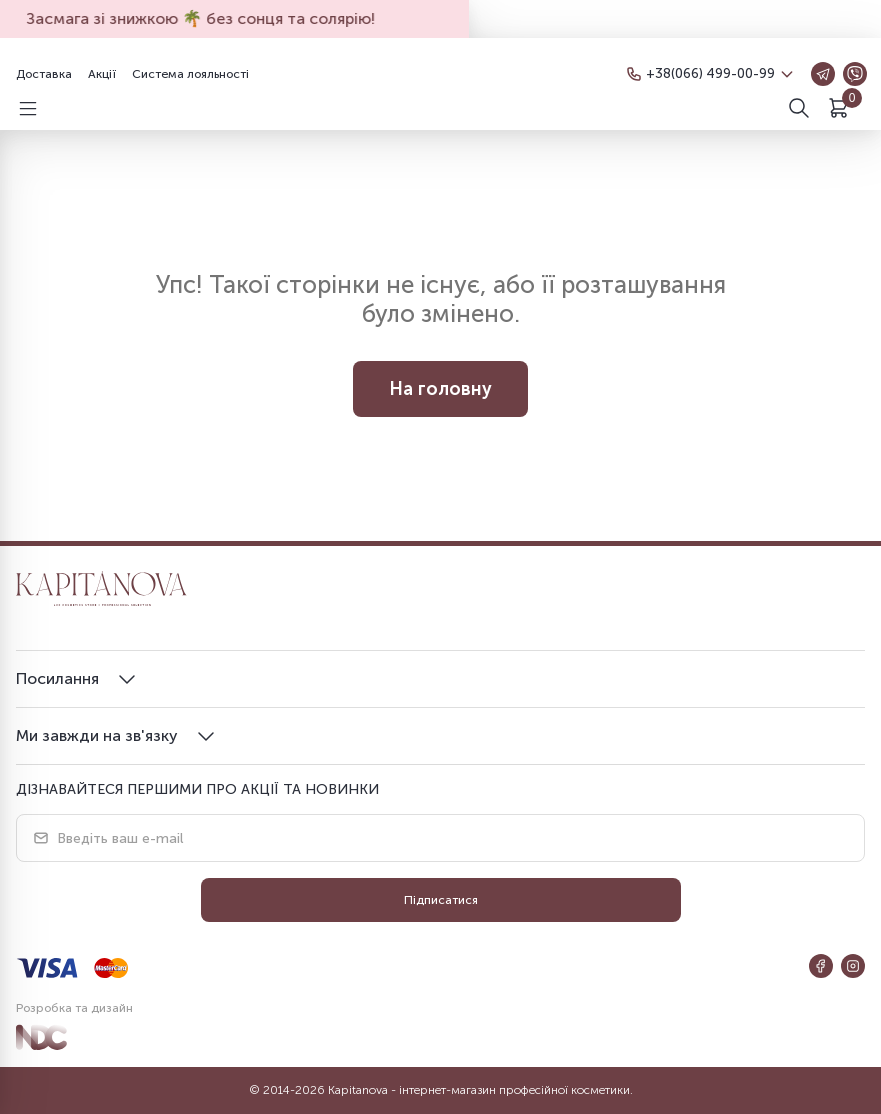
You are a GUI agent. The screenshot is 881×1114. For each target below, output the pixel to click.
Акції (102, 74)
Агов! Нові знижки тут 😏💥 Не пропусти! (636, 18)
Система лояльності (190, 74)
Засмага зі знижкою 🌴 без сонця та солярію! (208, 18)
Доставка (44, 74)
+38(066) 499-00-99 (707, 73)
